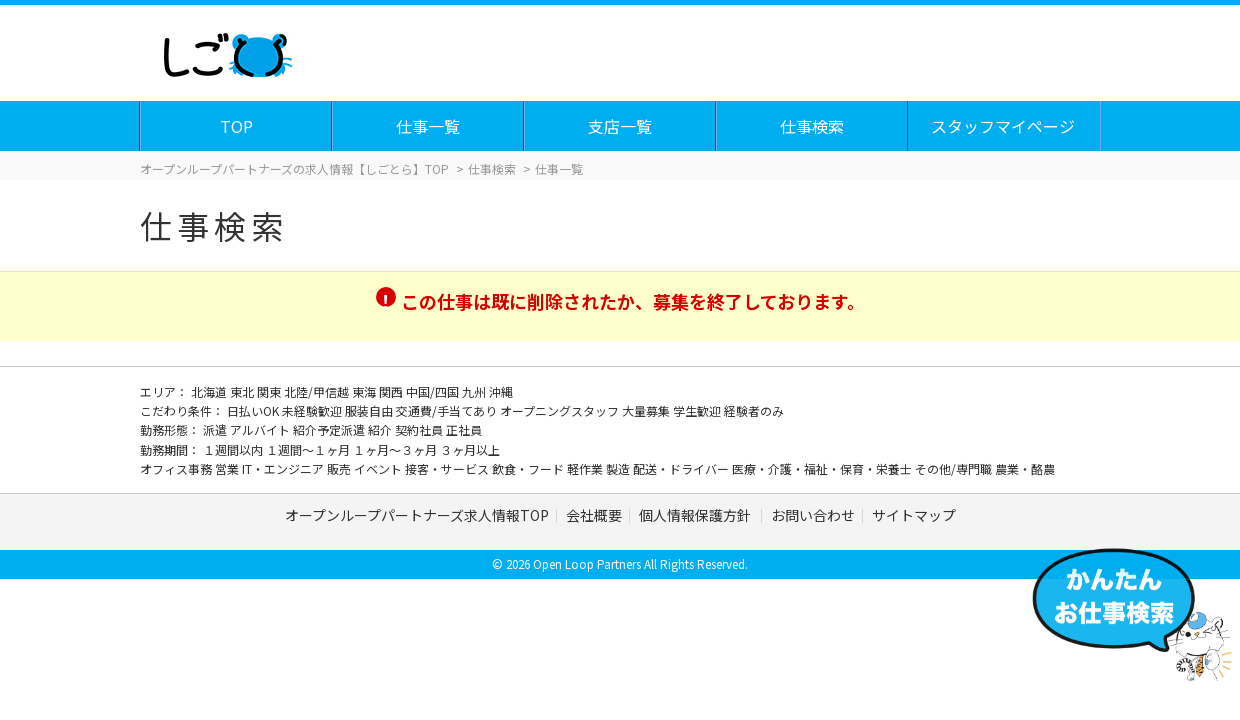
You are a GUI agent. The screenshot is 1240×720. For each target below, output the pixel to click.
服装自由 (370, 410)
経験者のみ (754, 410)
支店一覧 (621, 126)
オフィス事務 (177, 468)
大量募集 (647, 410)
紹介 (381, 429)
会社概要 (594, 515)
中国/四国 (434, 391)
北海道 (210, 391)
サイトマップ (914, 515)
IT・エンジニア (284, 468)
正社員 (464, 429)
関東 (270, 391)
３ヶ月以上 (470, 449)
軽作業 (586, 468)
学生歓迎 (698, 410)
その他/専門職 (955, 468)
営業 (228, 468)
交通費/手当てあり (448, 410)
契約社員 (420, 429)
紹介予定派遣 (330, 429)
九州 (475, 391)
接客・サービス (448, 468)
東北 (243, 391)
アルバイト (261, 429)
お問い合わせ (813, 515)
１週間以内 (234, 449)
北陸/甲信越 (318, 391)
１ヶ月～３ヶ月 (396, 449)
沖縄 (501, 391)
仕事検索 (813, 126)
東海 (365, 391)
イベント (379, 468)
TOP (237, 126)
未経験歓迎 (313, 410)
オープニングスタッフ (561, 410)
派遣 (216, 429)
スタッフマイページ (1004, 126)
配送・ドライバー (682, 468)
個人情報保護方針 (696, 515)
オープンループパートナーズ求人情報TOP (417, 515)
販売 (340, 468)
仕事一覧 (429, 126)
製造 (619, 468)
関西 (392, 391)
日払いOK (254, 410)
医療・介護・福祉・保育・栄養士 (823, 468)
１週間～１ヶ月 (309, 449)
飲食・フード (529, 468)
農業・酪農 (1025, 468)
